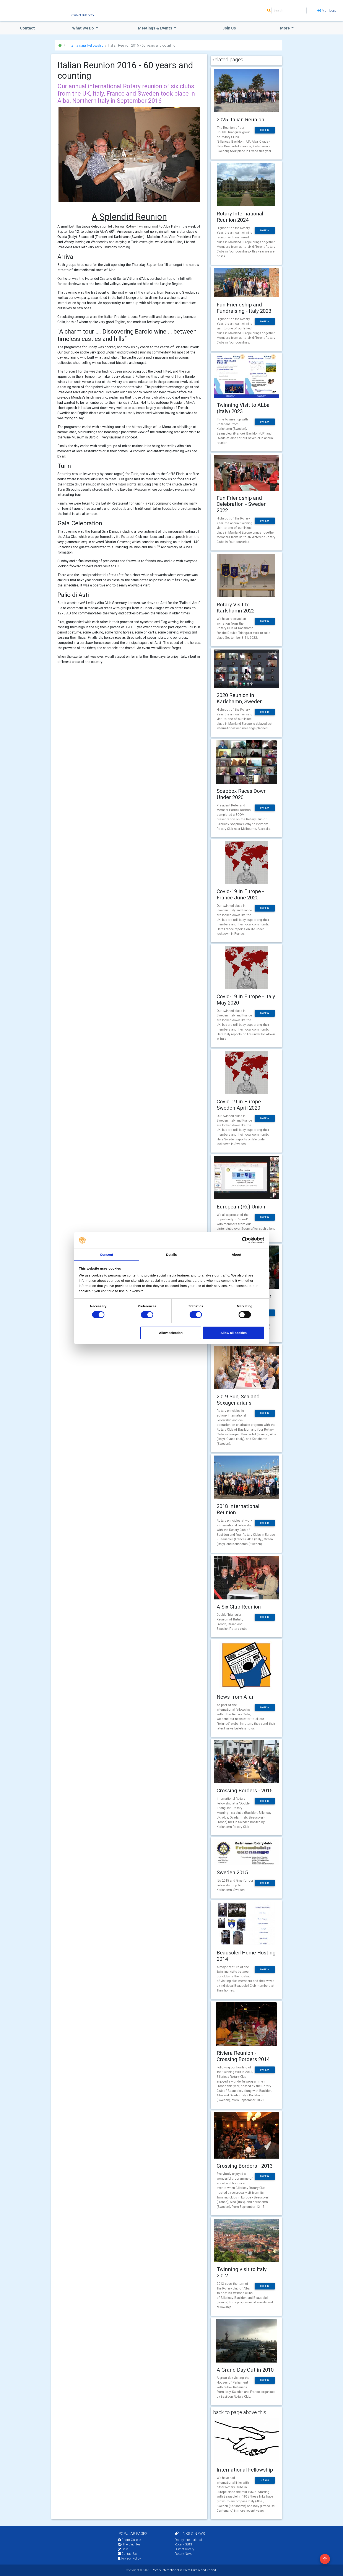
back (264, 2480)
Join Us (229, 28)
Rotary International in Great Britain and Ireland (183, 2570)
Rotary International (188, 2540)
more (264, 130)
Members (326, 10)
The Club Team (130, 2544)
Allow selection (171, 1333)
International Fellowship (85, 45)
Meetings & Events (155, 28)
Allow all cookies (233, 1333)
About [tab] (236, 1254)
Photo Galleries (130, 2540)
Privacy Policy (129, 2558)
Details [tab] (171, 1254)
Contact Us (127, 2554)
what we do (83, 28)
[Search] (289, 10)
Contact (27, 28)
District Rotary (184, 2549)
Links (123, 2549)
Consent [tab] (106, 1254)
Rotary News (183, 2554)
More (285, 28)
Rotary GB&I (183, 2544)
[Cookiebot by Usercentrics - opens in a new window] (245, 1240)
